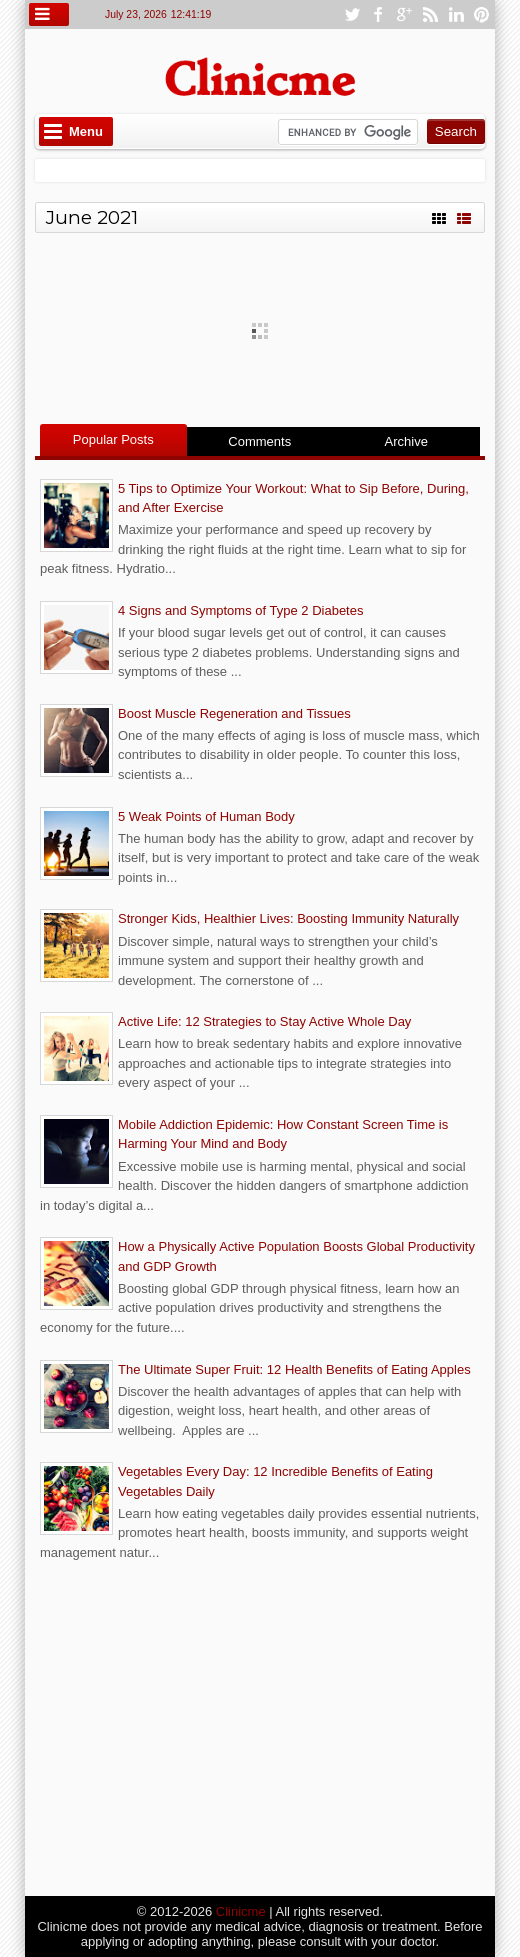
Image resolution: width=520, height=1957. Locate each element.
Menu (86, 131)
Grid (439, 216)
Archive (406, 441)
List (464, 216)
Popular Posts (113, 439)
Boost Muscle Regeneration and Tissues (234, 713)
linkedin (456, 14)
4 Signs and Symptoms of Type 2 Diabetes (240, 610)
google (404, 14)
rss (430, 14)
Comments (259, 441)
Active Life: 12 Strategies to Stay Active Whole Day (264, 1021)
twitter (352, 14)
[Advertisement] (260, 1731)
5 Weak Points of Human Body (206, 816)
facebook (378, 14)
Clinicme (241, 1911)
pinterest (482, 14)
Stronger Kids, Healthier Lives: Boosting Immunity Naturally (288, 918)
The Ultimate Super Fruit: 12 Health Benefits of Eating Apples (294, 1369)
